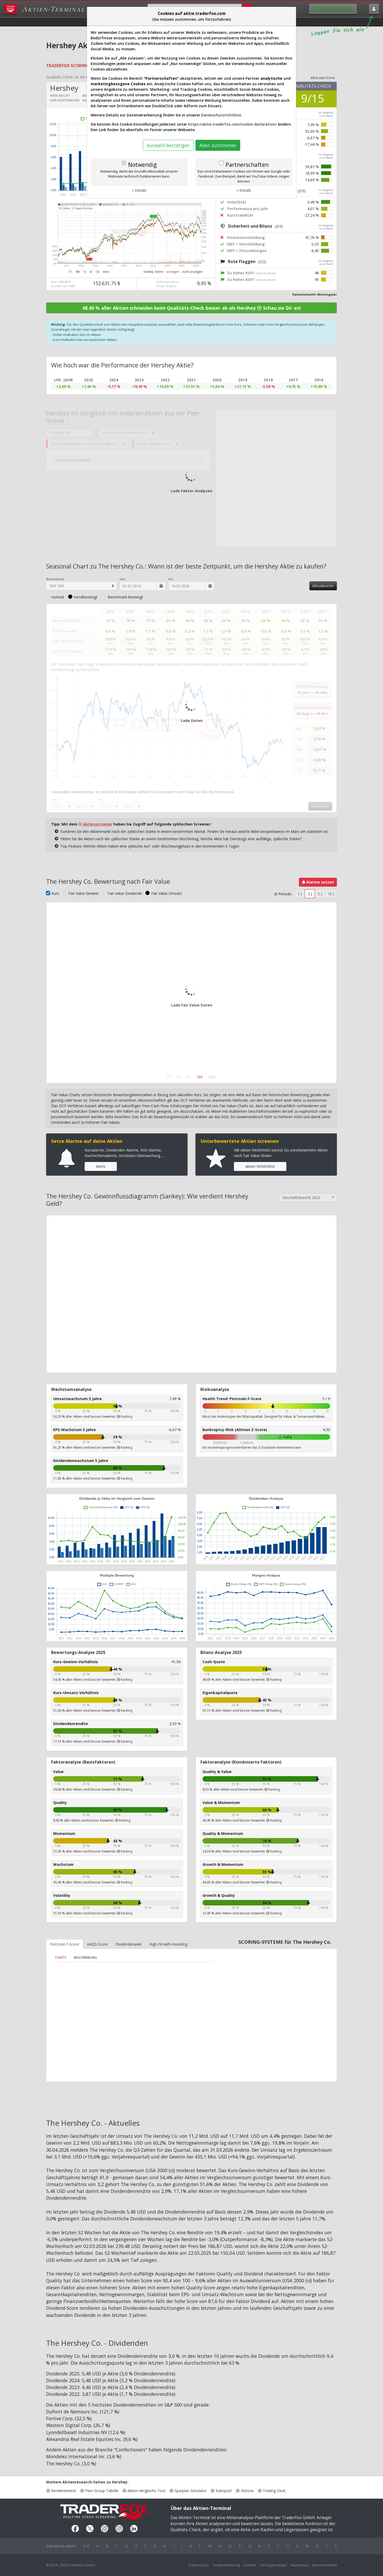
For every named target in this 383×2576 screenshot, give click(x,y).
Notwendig (142, 164)
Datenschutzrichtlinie (221, 115)
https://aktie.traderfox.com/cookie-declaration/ (232, 124)
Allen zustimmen (217, 145)
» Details (139, 190)
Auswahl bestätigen (168, 145)
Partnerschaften (247, 164)
